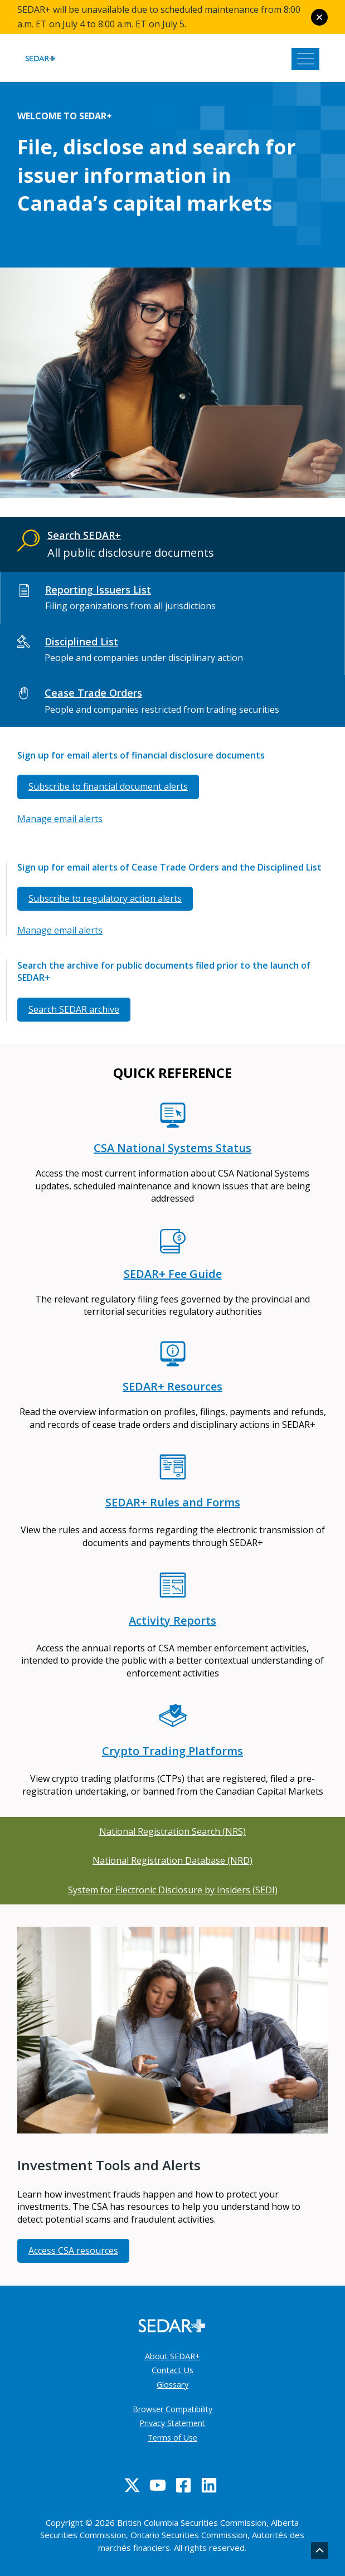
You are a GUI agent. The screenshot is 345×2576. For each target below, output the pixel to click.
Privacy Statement (172, 2423)
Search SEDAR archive (73, 1009)
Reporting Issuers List (98, 589)
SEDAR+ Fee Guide (173, 1273)
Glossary (172, 2384)
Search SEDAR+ (84, 535)
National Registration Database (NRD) (172, 1860)
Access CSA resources (73, 2250)
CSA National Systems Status (172, 1147)
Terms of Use (172, 2437)
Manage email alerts (60, 819)
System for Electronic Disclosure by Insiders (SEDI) (173, 1890)
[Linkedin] (209, 2485)
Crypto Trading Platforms (172, 1750)
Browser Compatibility (172, 2409)
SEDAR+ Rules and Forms (172, 1502)
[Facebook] (183, 2485)
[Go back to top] (319, 2551)
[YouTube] (157, 2485)
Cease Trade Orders (93, 692)
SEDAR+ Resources (172, 1386)
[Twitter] (132, 2485)
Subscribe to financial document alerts (108, 786)
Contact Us (172, 2369)
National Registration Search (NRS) (172, 1831)
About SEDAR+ (172, 2355)
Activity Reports (172, 1620)
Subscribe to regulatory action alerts (105, 898)
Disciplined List (81, 641)
